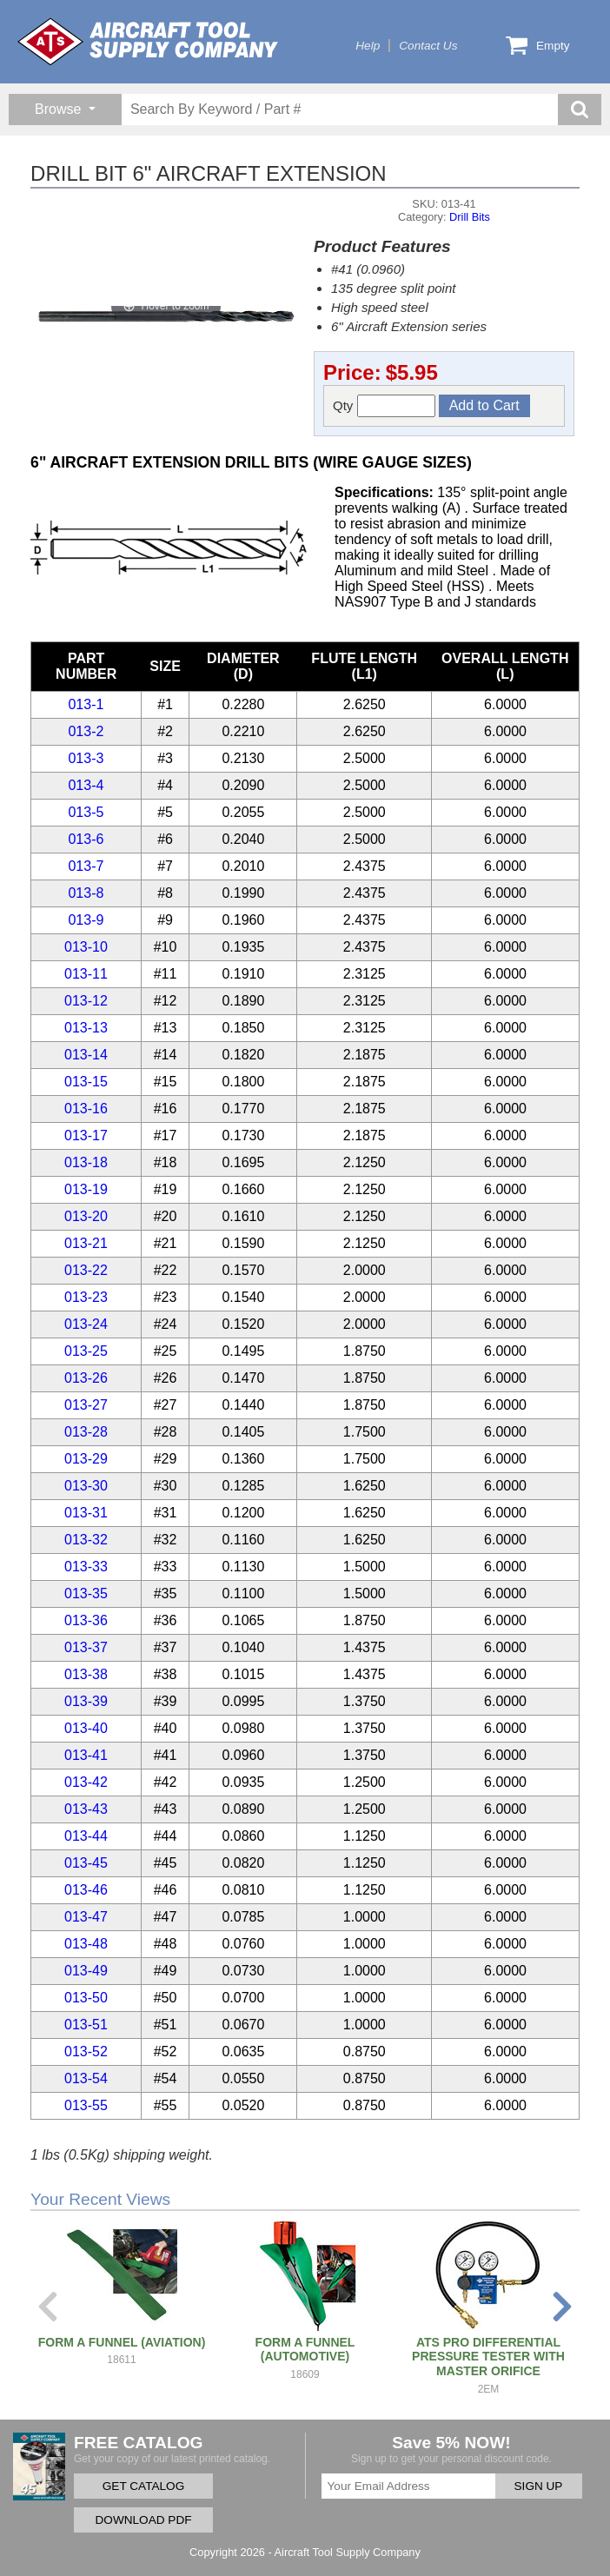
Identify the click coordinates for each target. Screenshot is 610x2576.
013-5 (85, 812)
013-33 (86, 1566)
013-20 (86, 1216)
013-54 (86, 2078)
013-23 (86, 1297)
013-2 (85, 731)
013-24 (86, 1324)
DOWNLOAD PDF (143, 2519)
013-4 (85, 785)
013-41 (86, 1755)
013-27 (86, 1405)
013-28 (86, 1431)
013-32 (86, 1539)
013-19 (86, 1189)
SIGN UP (538, 2486)
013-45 (86, 1863)
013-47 (86, 1916)
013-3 (85, 758)
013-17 (86, 1135)
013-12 (86, 1000)
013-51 (86, 2024)
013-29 (86, 1458)
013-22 (86, 1270)
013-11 (86, 973)
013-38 (86, 1674)
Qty (384, 406)
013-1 (85, 704)
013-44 (86, 1836)
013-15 (86, 1081)
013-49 (86, 1970)
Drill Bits (469, 216)
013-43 (86, 1809)
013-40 (86, 1728)
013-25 (86, 1351)
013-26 (86, 1378)
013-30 (86, 1485)
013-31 (86, 1512)
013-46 (86, 1889)
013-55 (86, 2105)
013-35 (86, 1593)
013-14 (86, 1054)
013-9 (85, 920)
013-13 (86, 1027)
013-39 (86, 1701)
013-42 (86, 1782)
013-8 (85, 893)
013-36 (86, 1620)
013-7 (85, 866)
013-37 (86, 1647)
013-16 (86, 1108)
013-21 (86, 1243)
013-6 (85, 839)
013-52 (86, 2051)
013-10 (86, 946)
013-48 (86, 1943)
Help (367, 45)
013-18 (86, 1162)
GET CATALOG (143, 2486)
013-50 (86, 1997)
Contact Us (428, 45)
